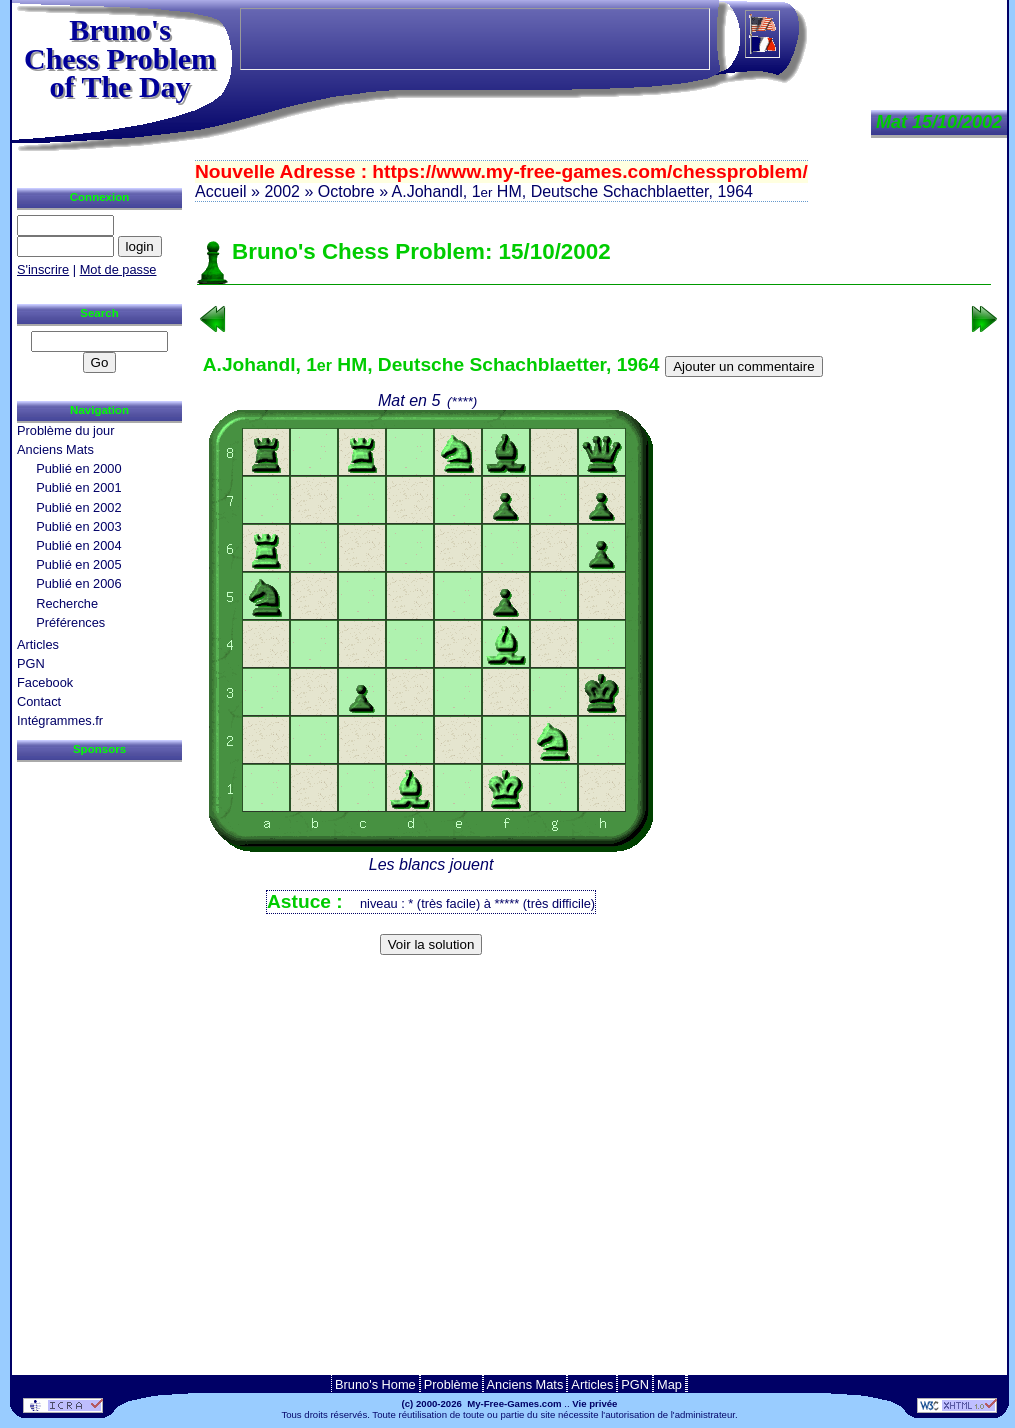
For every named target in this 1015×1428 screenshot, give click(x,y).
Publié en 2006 (78, 583)
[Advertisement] (594, 994)
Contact (39, 701)
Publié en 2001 (78, 487)
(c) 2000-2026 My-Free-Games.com (482, 1403)
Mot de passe (118, 269)
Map (669, 1384)
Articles (38, 644)
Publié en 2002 (78, 507)
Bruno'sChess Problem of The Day (120, 58)
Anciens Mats (55, 449)
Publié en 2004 (78, 545)
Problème (451, 1384)
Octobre (346, 191)
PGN (31, 663)
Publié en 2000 (78, 468)
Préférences (70, 622)
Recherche (67, 603)
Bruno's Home (375, 1384)
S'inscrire (43, 269)
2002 (282, 191)
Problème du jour (65, 430)
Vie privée (594, 1403)
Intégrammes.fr (60, 720)
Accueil (221, 191)
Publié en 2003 (78, 526)
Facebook (45, 682)
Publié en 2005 (78, 564)
